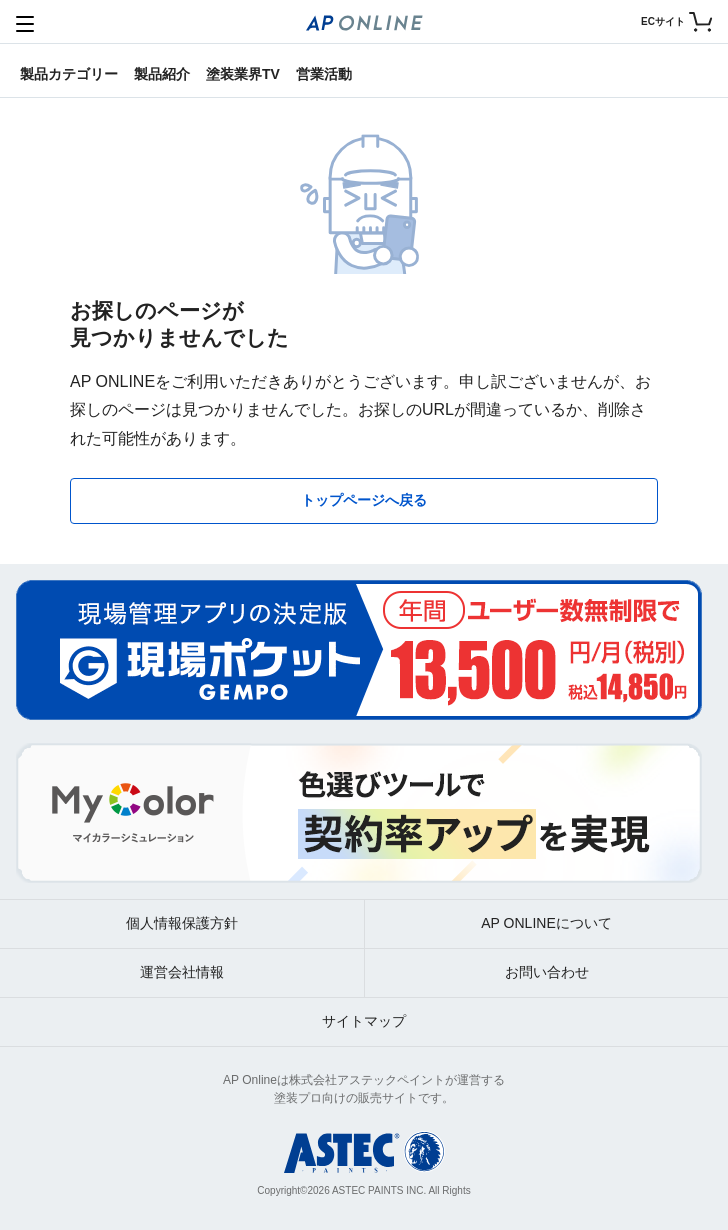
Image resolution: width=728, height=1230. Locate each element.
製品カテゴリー (69, 74)
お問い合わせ (547, 972)
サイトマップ (364, 1021)
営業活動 (324, 74)
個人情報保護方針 (182, 923)
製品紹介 (162, 74)
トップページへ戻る (364, 500)
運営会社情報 (182, 972)
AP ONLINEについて (546, 923)
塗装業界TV (243, 74)
